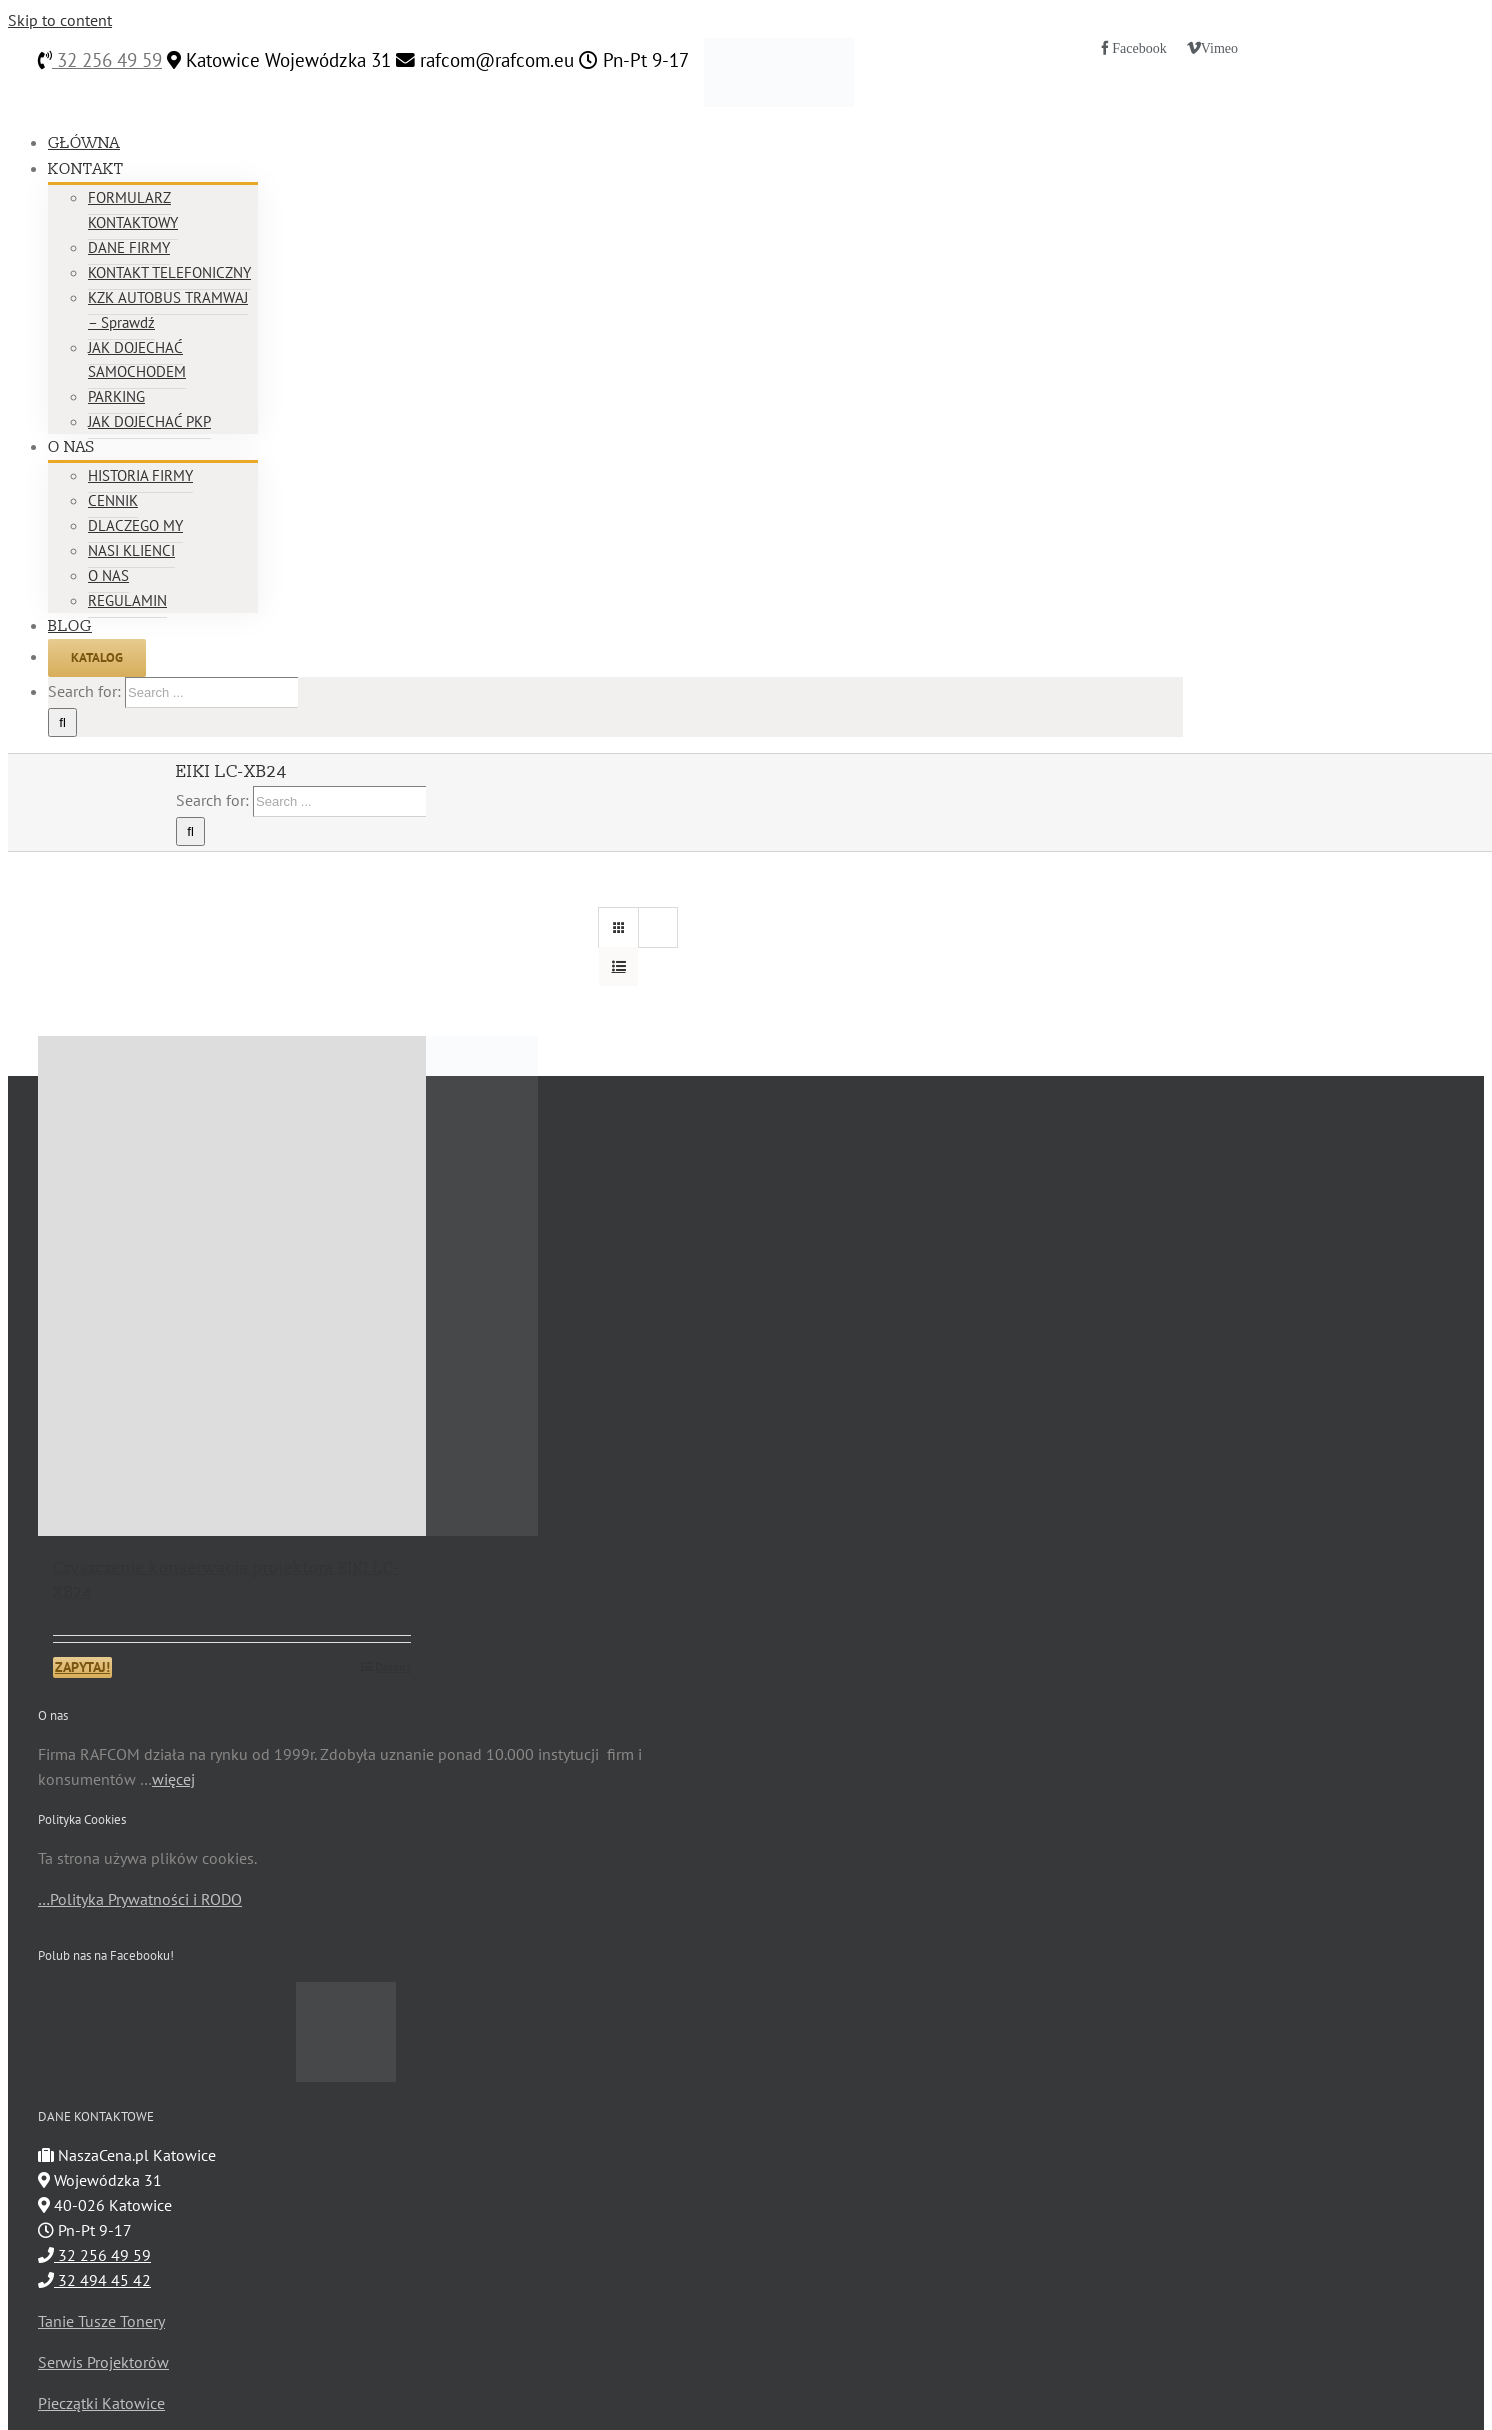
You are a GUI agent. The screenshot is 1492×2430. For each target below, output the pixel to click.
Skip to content (60, 20)
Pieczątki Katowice (101, 2403)
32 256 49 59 (107, 60)
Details (393, 1666)
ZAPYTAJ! (82, 1667)
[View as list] (618, 966)
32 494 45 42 (94, 2280)
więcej (173, 1779)
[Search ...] (211, 692)
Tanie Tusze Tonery (101, 2321)
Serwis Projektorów (103, 2362)
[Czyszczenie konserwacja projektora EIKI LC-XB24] (232, 1286)
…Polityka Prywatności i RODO (140, 1899)
